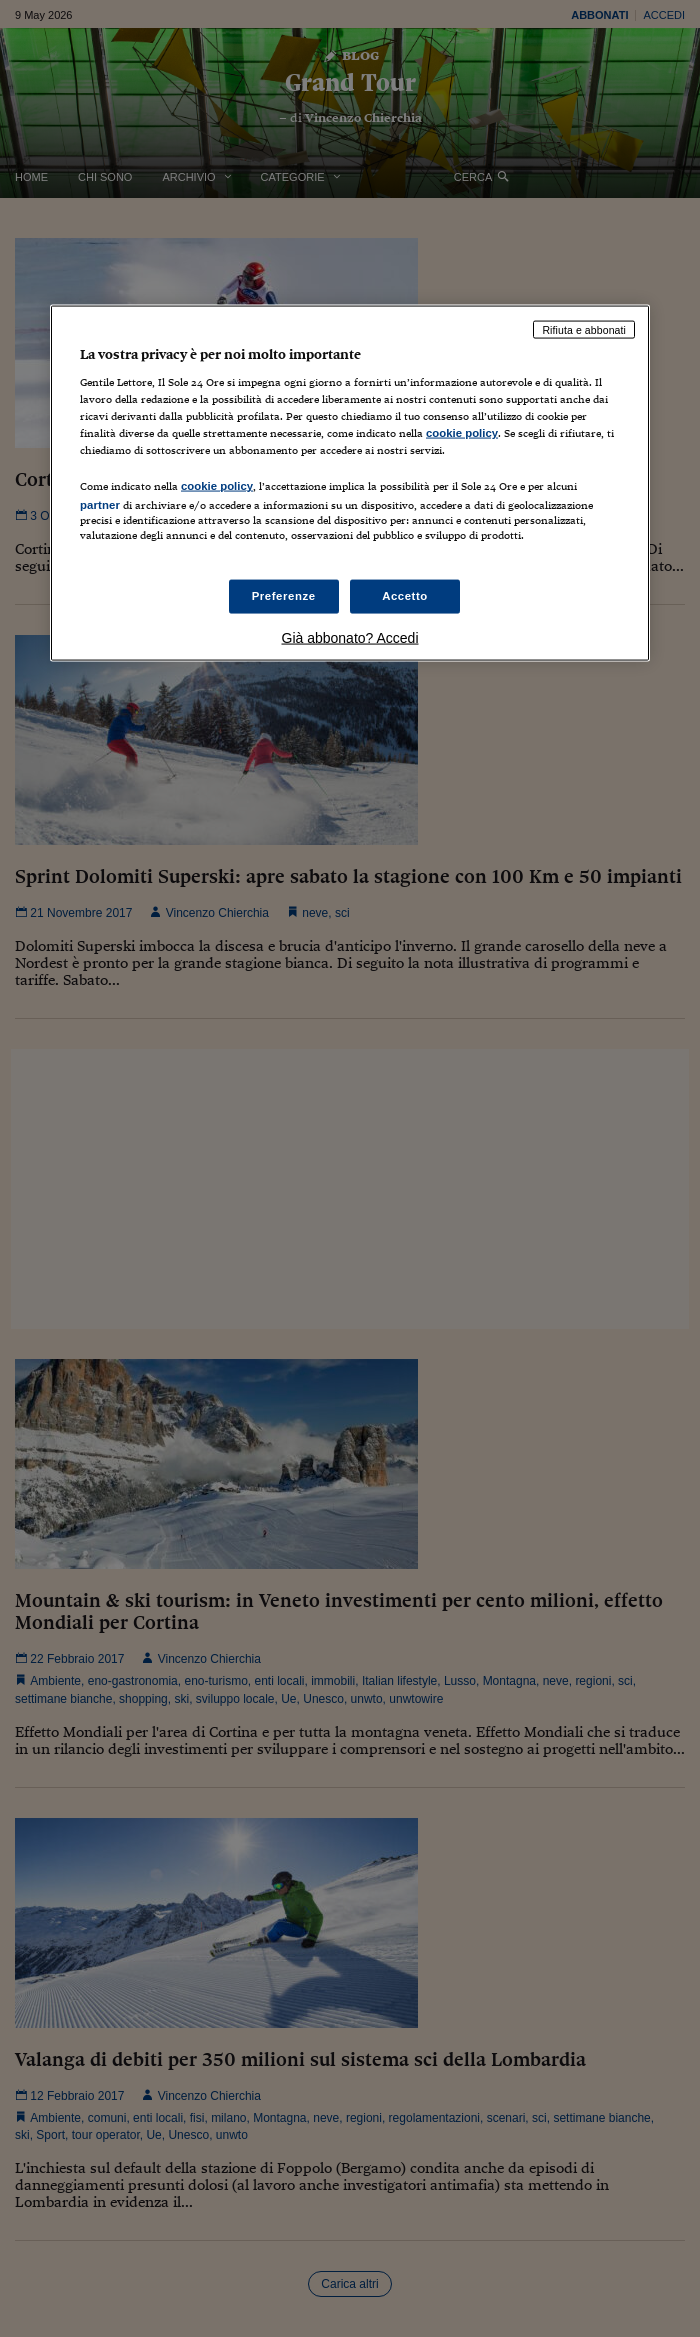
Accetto (405, 595)
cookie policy (462, 433)
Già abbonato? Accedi (350, 637)
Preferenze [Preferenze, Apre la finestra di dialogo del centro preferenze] (284, 595)
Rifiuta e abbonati (584, 329)
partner (100, 505)
